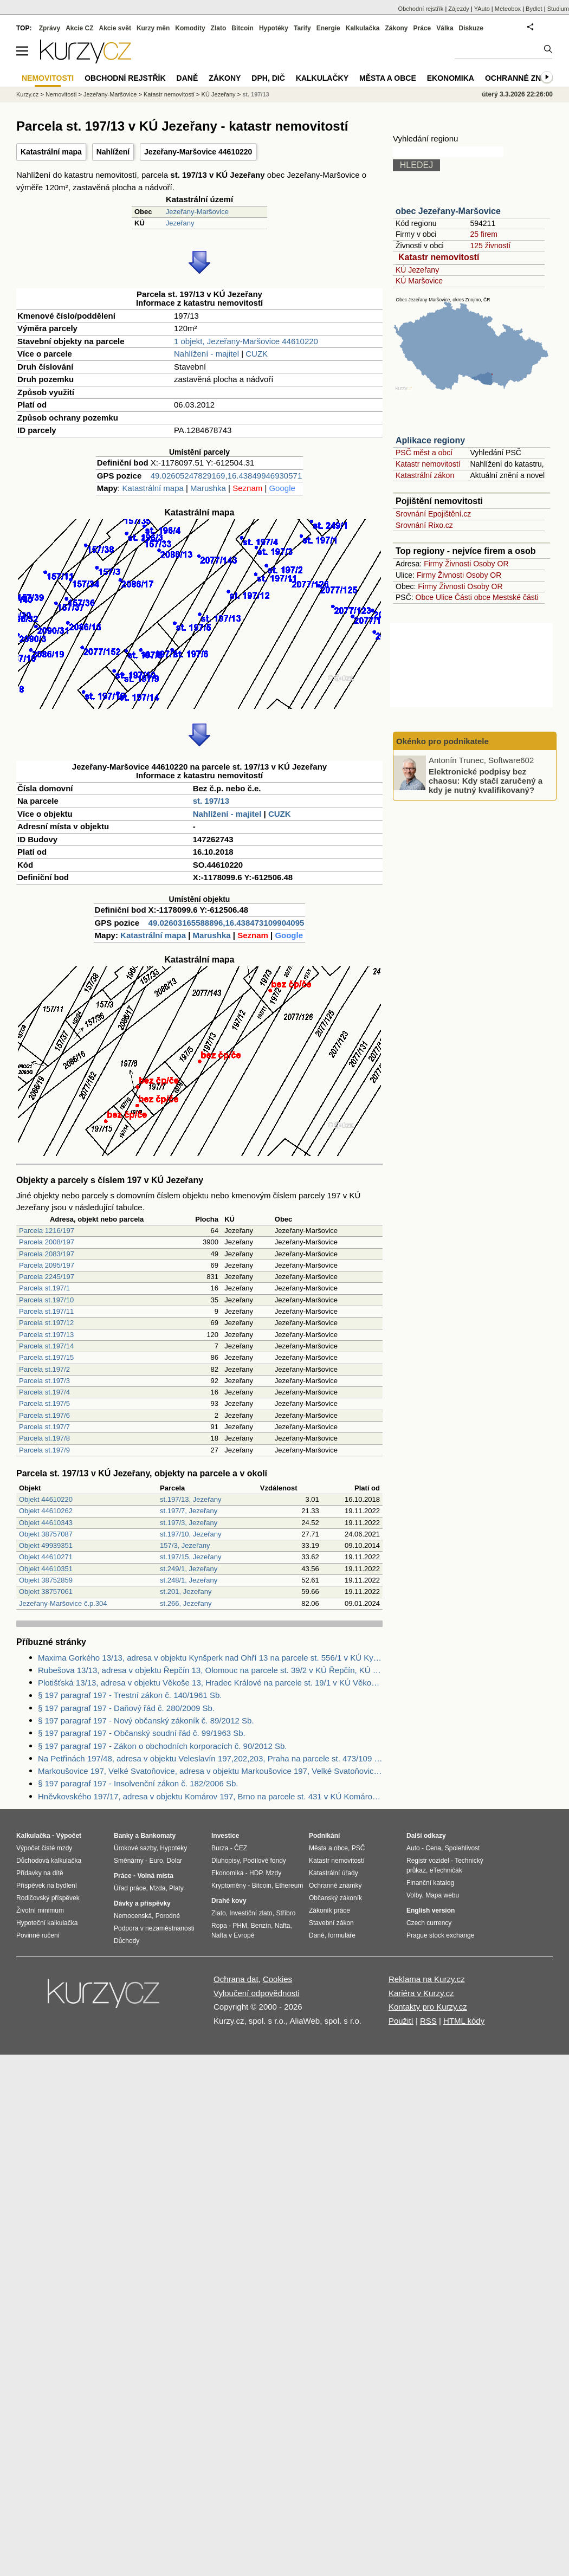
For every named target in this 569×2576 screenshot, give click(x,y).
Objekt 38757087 (46, 1534)
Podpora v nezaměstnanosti (154, 1928)
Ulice (444, 597)
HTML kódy (463, 2020)
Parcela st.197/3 (44, 1381)
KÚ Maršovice (419, 280)
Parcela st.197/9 (44, 1450)
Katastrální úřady (333, 1873)
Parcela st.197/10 (46, 1300)
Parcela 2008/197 (46, 1242)
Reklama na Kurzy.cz (427, 1979)
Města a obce (387, 78)
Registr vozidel (427, 1860)
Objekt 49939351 (46, 1545)
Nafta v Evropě (232, 1935)
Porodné (168, 1916)
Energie (328, 28)
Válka (444, 28)
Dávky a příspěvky (142, 1903)
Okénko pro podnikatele (442, 741)
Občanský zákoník (335, 1898)
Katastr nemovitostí (438, 257)
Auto (413, 1848)
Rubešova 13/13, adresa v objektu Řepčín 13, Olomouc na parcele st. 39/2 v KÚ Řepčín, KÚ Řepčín (210, 1670)
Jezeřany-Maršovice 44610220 (198, 151)
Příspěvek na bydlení (46, 1885)
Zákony (396, 28)
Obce (425, 597)
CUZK (256, 353)
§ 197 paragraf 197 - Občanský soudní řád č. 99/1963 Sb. (141, 1733)
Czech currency (428, 1923)
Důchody (126, 1941)
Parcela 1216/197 (46, 1230)
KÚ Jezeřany (417, 270)
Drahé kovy (229, 1900)
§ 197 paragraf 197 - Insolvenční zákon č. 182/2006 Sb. (138, 1783)
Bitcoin (242, 28)
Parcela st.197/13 (46, 1335)
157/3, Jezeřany (185, 1545)
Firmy (433, 563)
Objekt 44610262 (46, 1511)
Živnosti (458, 563)
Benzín (261, 1925)
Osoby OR (490, 563)
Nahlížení (113, 151)
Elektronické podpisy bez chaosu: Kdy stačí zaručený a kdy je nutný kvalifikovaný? (485, 780)
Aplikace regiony (430, 440)
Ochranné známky (524, 78)
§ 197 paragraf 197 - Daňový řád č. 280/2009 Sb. (126, 1708)
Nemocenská (133, 1916)
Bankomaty (158, 1835)
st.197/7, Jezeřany (188, 1511)
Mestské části (516, 597)
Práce (422, 28)
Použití (401, 2020)
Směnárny (129, 1860)
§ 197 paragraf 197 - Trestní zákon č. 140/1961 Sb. (130, 1695)
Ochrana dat (236, 1979)
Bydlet (534, 8)
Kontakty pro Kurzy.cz (428, 2006)
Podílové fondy (264, 1860)
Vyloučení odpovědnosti (257, 1993)
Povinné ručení (38, 1935)
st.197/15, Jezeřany (190, 1557)
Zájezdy (458, 8)
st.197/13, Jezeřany (190, 1499)
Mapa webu (442, 1895)
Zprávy (49, 28)
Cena (433, 1848)
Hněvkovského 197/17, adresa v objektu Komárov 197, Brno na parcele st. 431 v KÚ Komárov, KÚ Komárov (210, 1796)
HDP (255, 1873)
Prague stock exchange (440, 1935)
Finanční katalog (430, 1883)
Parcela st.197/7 (44, 1427)
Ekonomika (450, 78)
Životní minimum (40, 1910)
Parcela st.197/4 (44, 1392)
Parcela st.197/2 (44, 1369)
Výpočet (68, 1835)
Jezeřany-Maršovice (197, 212)
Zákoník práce (329, 1910)
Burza (219, 1848)
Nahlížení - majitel (206, 353)
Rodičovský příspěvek (48, 1898)
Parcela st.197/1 (44, 1288)
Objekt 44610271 (46, 1557)
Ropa (219, 1925)
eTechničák (446, 1870)
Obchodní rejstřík (421, 8)
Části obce (472, 597)
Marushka (208, 488)
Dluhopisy (225, 1860)
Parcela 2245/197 (46, 1277)
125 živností (490, 245)
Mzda (157, 1888)
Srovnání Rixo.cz (424, 525)
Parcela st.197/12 (46, 1323)
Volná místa (155, 1876)
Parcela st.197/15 (46, 1357)
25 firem (483, 234)
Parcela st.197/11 (46, 1311)
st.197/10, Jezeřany (190, 1534)
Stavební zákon (331, 1923)
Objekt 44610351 (46, 1569)
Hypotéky (273, 28)
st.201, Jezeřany (185, 1591)
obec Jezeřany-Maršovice (448, 211)
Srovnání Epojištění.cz (433, 513)
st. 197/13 (211, 800)
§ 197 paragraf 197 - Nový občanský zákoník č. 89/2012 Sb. (146, 1720)
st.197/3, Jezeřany (188, 1523)
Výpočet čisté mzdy (44, 1848)
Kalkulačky (322, 78)
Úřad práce (130, 1888)
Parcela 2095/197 (46, 1265)
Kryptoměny (228, 1885)
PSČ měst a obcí (424, 452)
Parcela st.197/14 (46, 1346)
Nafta (282, 1925)
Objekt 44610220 (46, 1499)
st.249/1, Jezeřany (188, 1569)
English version (430, 1910)
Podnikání (324, 1835)
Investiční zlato (250, 1913)
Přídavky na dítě (39, 1873)
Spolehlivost (462, 1848)
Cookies (277, 1979)
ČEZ (240, 1848)
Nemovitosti (61, 94)
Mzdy (274, 1873)
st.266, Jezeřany (185, 1603)
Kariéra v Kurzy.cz (421, 1993)
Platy (176, 1888)
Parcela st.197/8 (44, 1438)
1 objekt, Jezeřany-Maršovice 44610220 (246, 341)
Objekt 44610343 (46, 1523)
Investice (225, 1835)
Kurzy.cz (27, 94)
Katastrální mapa (51, 151)
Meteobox (508, 8)
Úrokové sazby (135, 1848)
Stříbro (285, 1913)
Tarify (302, 28)
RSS (428, 2020)
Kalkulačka (363, 28)
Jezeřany (180, 223)
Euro (156, 1860)
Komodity (190, 28)
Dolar (174, 1860)
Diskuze (471, 28)
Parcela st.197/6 (44, 1415)
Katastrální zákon (425, 475)
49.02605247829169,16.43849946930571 (226, 475)
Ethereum (289, 1885)
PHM (239, 1925)
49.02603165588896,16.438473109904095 (226, 922)
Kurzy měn (153, 28)
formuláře (341, 1935)
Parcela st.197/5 (44, 1403)
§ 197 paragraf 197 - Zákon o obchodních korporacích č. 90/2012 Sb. (162, 1746)
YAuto (482, 8)
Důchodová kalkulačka (48, 1860)
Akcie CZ (79, 28)
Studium (558, 8)
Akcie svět (115, 28)
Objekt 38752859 (46, 1580)
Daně (187, 78)
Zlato (219, 28)
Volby (414, 1895)
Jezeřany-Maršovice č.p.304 (63, 1603)
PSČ (358, 1848)
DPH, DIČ (267, 78)
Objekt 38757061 (46, 1591)
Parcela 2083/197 (46, 1254)
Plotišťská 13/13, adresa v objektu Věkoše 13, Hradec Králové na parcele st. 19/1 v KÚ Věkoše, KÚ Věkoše (210, 1682)
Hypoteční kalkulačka (46, 1923)
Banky (123, 1835)
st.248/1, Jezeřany (188, 1580)
